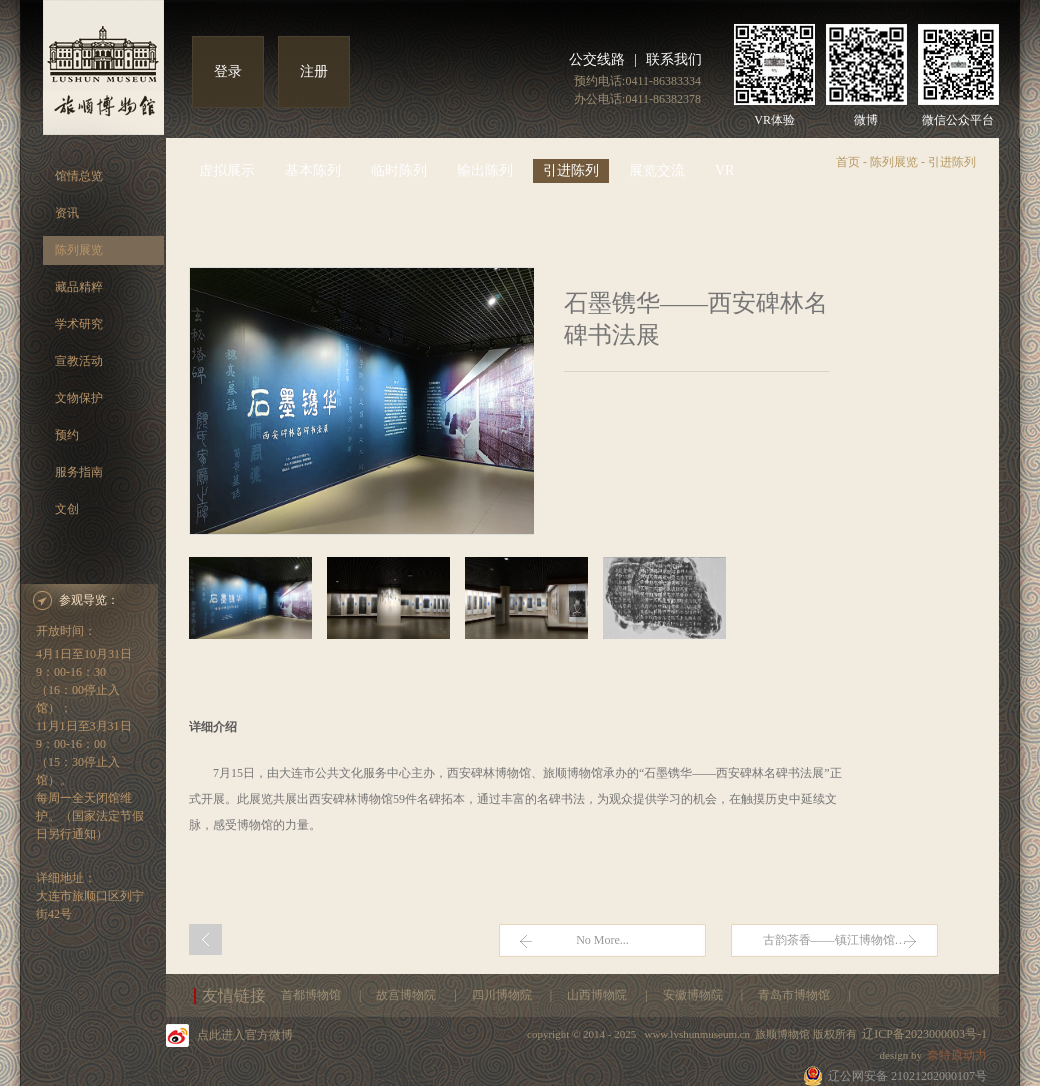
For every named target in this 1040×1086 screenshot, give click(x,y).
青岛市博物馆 (795, 995)
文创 (67, 509)
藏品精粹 (79, 287)
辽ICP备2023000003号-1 (924, 1034)
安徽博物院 (694, 995)
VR (724, 170)
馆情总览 (79, 176)
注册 (314, 71)
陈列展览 (79, 250)
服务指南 (79, 472)
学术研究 (79, 324)
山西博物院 (598, 995)
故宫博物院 (407, 995)
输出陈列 (485, 170)
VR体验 (774, 120)
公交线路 (597, 59)
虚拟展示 (227, 170)
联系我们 (674, 59)
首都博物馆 (312, 995)
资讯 (67, 213)
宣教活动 (79, 361)
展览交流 (657, 170)
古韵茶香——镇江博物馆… (835, 940)
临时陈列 (399, 170)
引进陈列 (571, 170)
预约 (67, 435)
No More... (602, 940)
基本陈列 (313, 170)
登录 (228, 71)
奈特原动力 (957, 1055)
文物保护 (79, 398)
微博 (866, 120)
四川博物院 (503, 995)
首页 (848, 162)
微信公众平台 (958, 120)
